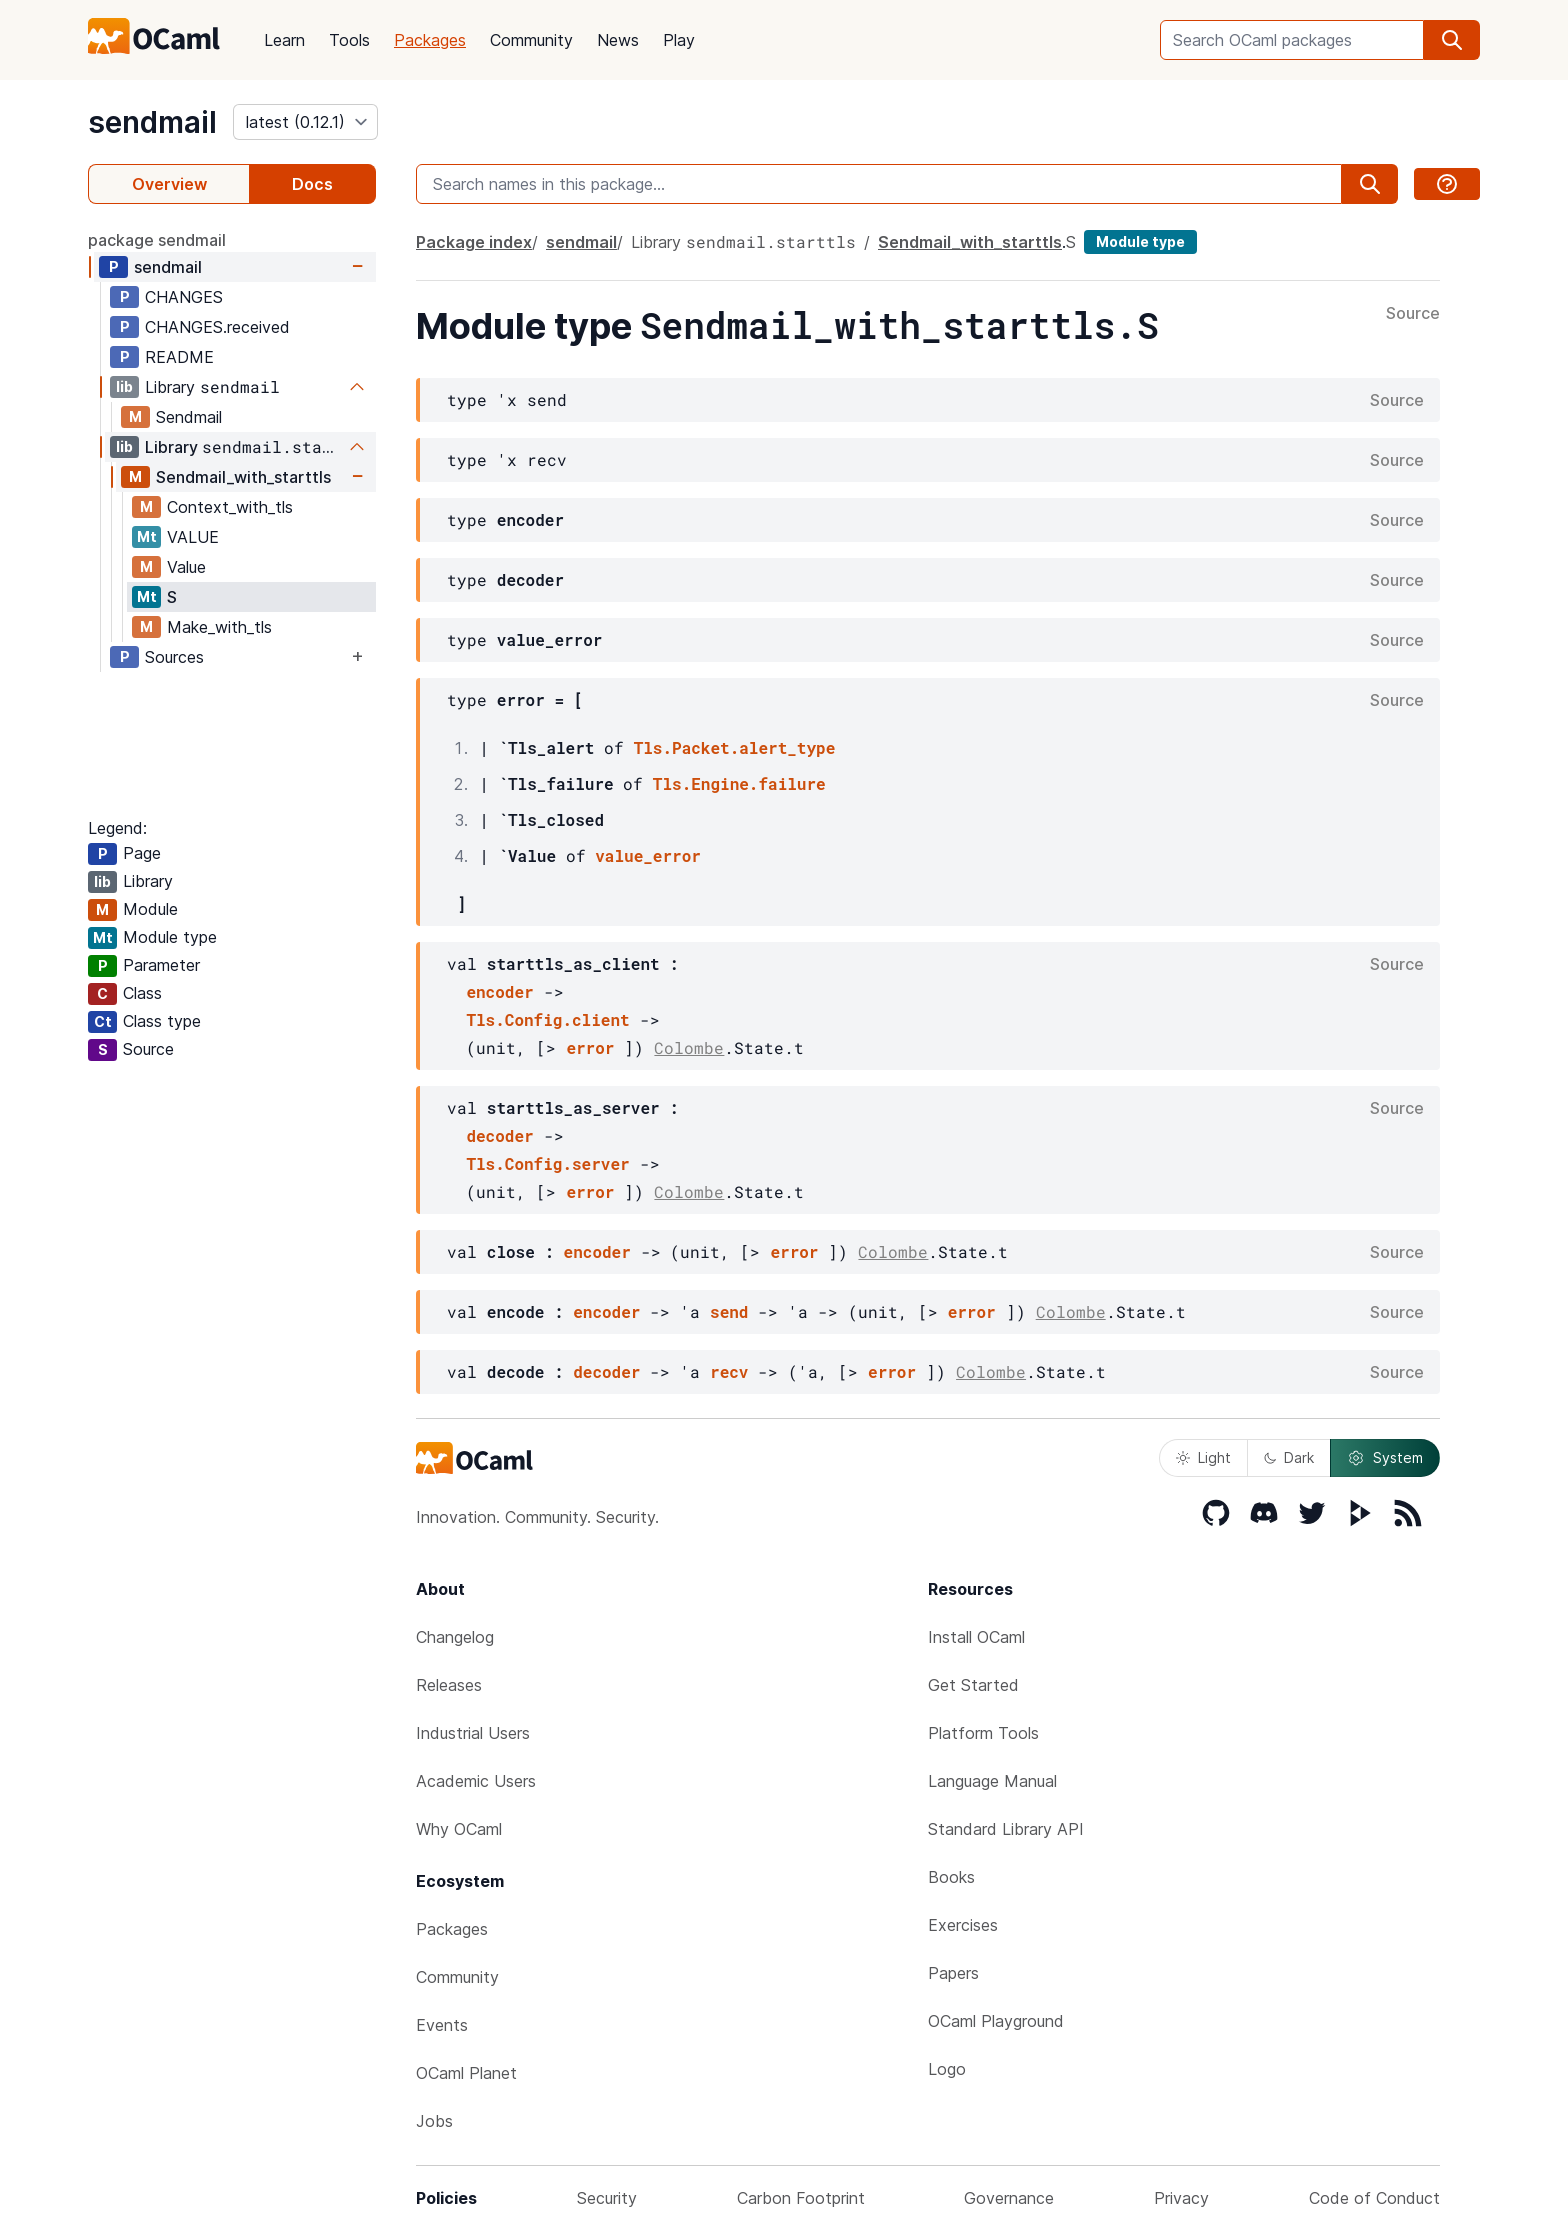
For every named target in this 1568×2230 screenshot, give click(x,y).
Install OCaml (976, 1637)
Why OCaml (459, 1829)
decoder (499, 1135)
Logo (947, 2069)
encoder (499, 991)
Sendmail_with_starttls (243, 477)
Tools (349, 40)
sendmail (152, 122)
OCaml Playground (996, 2021)
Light (1203, 1457)
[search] (1452, 40)
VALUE (193, 537)
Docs (312, 184)
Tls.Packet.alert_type (735, 747)
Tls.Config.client (547, 1019)
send (729, 1311)
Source (1413, 314)
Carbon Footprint (801, 2198)
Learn (284, 40)
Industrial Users (473, 1733)
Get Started (973, 1685)
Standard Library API (1006, 1829)
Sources (174, 657)
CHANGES (184, 297)
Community (531, 40)
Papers (953, 1973)
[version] (305, 122)
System (1385, 1458)
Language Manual (992, 1781)
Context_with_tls (230, 507)
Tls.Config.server (547, 1163)
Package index (474, 242)
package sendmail (157, 240)
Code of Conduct (1374, 2198)
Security (607, 2198)
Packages (430, 40)
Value (186, 567)
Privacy (1181, 2198)
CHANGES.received (217, 327)
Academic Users (476, 1781)
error (590, 1047)
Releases (449, 1685)
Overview (169, 184)
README (179, 357)
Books (951, 1877)
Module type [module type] (1140, 241)
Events (442, 2025)
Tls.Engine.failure (739, 783)
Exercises (963, 1925)
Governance (1009, 2198)
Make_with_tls (219, 627)
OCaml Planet (466, 2073)
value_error (648, 855)
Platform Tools (983, 1733)
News (618, 40)
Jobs (434, 2121)
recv (729, 1371)
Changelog (455, 1637)
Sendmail (189, 417)
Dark (1289, 1457)
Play (679, 40)
